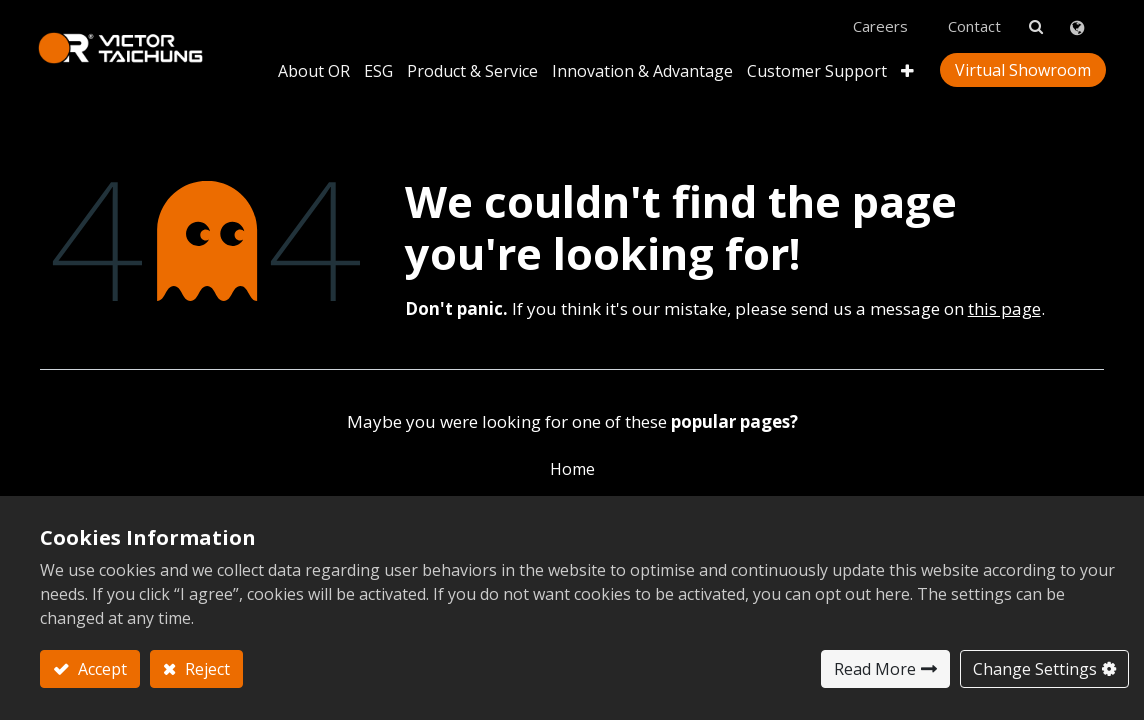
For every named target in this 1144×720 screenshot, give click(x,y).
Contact (972, 21)
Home (572, 462)
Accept (100, 669)
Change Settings (1035, 669)
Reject (205, 669)
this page (1004, 301)
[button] (905, 64)
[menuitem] (640, 64)
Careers (878, 21)
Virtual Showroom (1021, 64)
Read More (875, 669)
